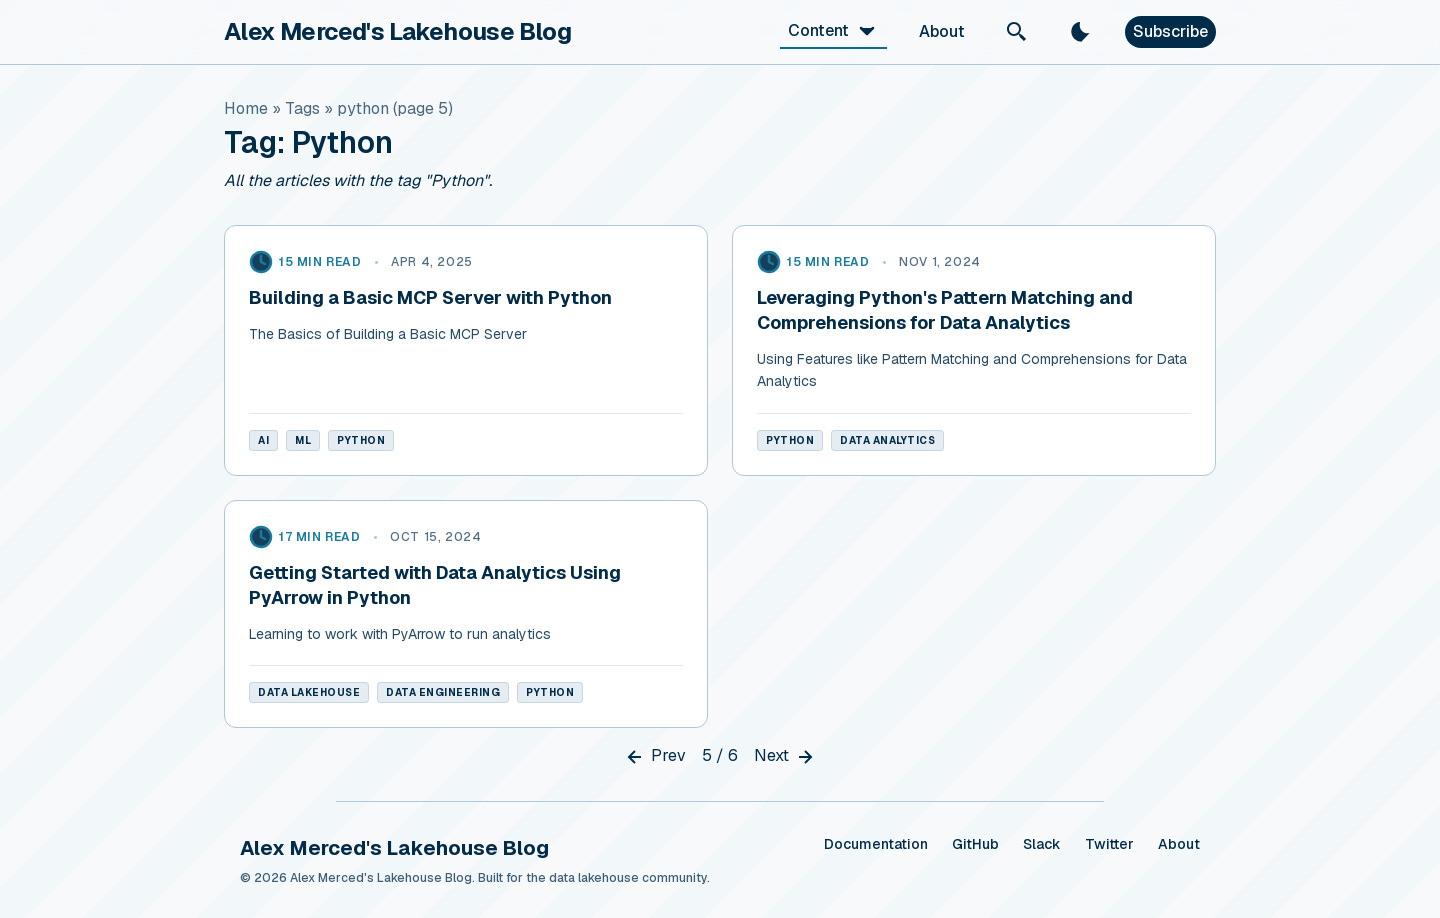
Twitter (1109, 844)
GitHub (975, 844)
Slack (1042, 844)
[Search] (1017, 32)
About (942, 31)
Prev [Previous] (654, 757)
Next (785, 757)
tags (302, 108)
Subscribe (1170, 31)
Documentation (876, 844)
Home (246, 108)
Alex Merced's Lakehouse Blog (397, 31)
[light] (1081, 32)
